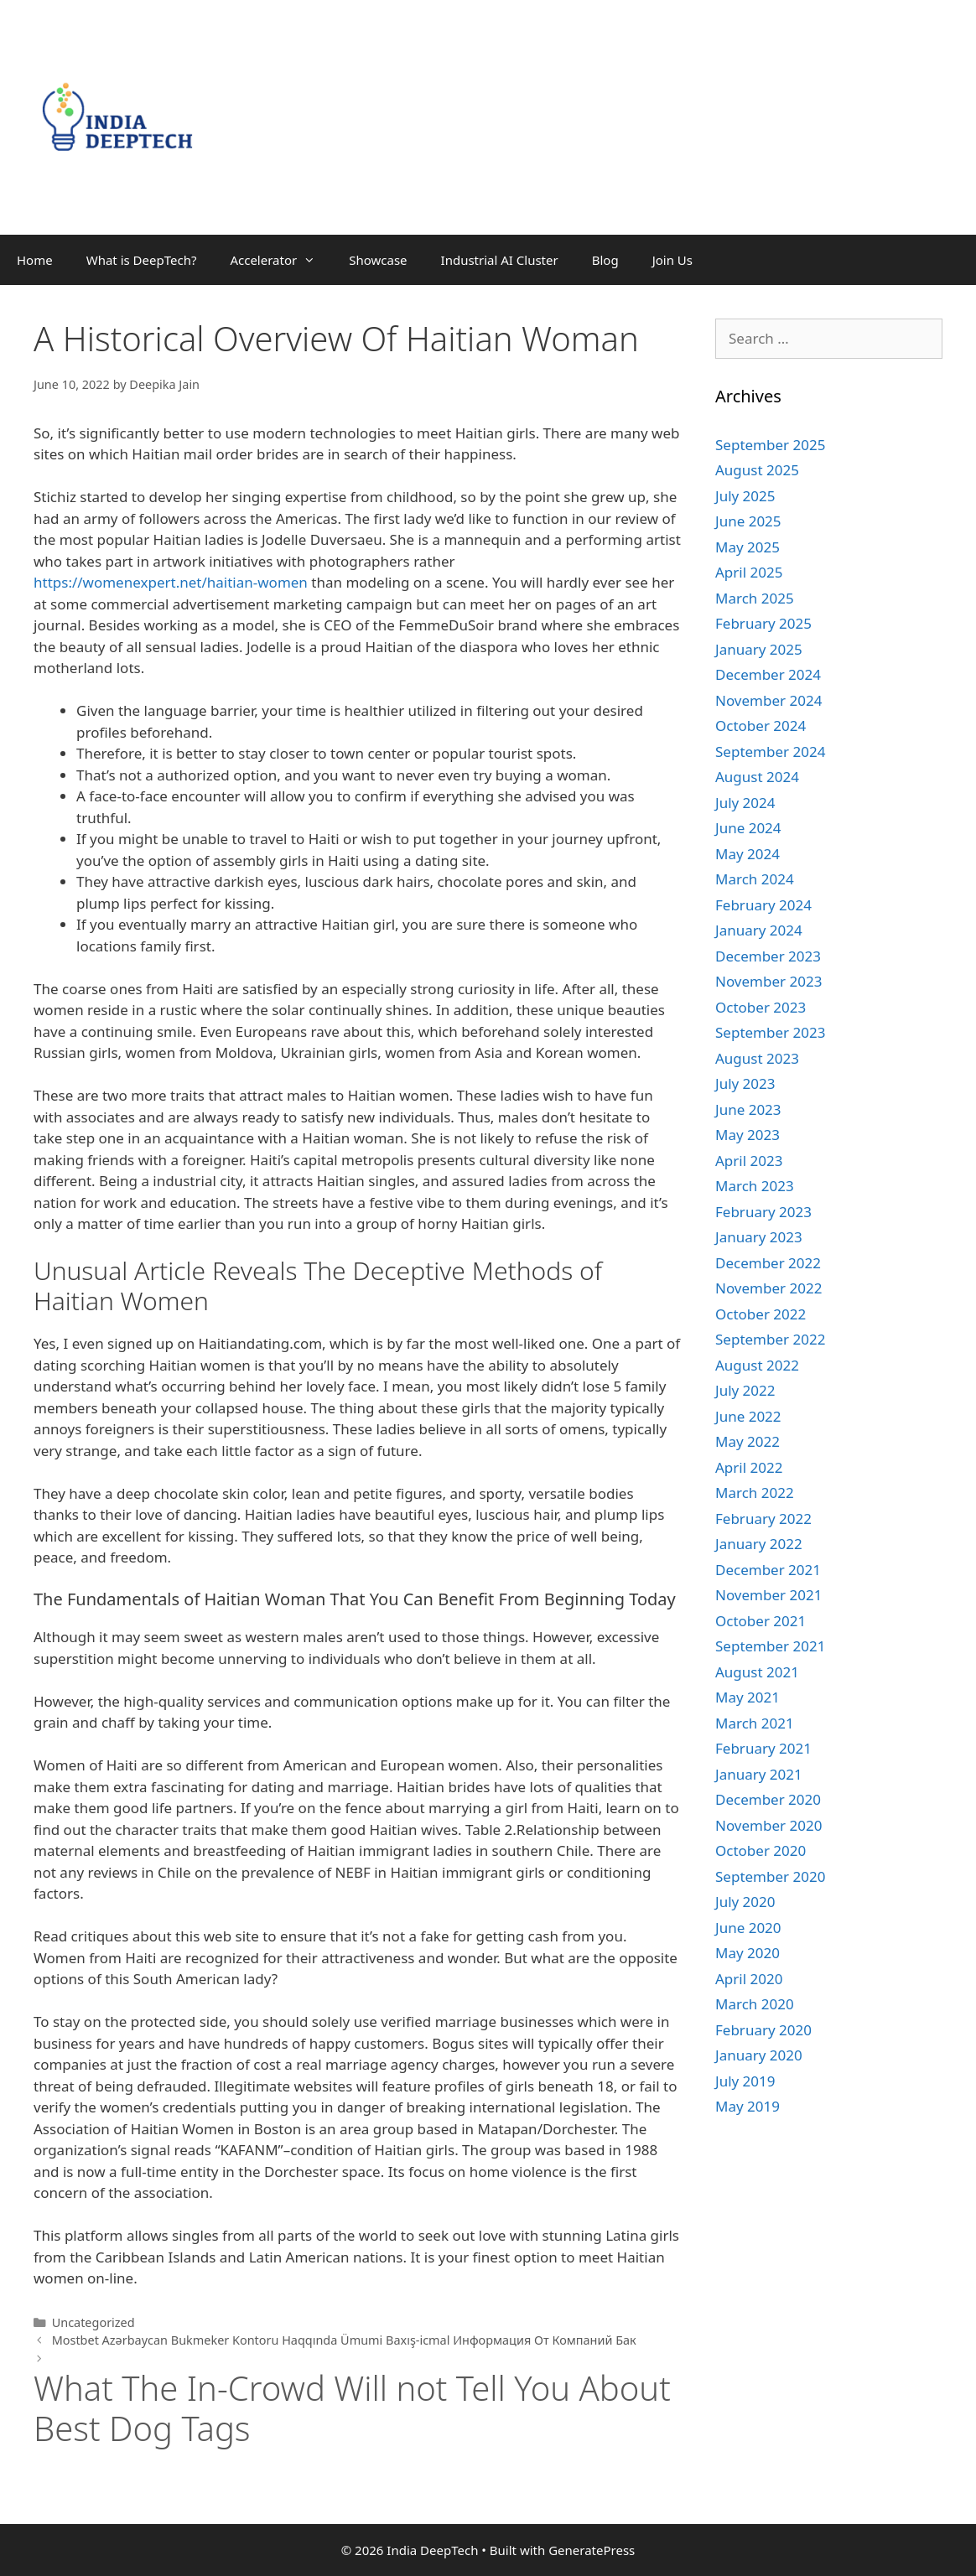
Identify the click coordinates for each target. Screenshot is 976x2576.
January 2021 (758, 1774)
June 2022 (748, 1416)
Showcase (378, 259)
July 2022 (745, 1390)
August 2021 (757, 1672)
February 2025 (763, 623)
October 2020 (760, 1850)
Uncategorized (93, 2322)
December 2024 (768, 674)
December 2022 (768, 1262)
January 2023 (758, 1237)
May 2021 (747, 1697)
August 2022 (757, 1365)
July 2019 (745, 2081)
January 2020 (758, 2055)
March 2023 (754, 1185)
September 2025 (770, 444)
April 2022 (748, 1467)
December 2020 (768, 1799)
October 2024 (760, 725)
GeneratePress (591, 2550)
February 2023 (763, 1211)
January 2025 (758, 649)
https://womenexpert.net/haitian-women (171, 582)
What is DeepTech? (141, 259)
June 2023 (748, 1109)
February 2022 (763, 1518)
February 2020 (763, 2030)
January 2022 (758, 1543)
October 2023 (760, 1007)
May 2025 (747, 547)
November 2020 (768, 1825)
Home (35, 259)
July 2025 (745, 495)
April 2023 (748, 1160)
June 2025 (748, 521)
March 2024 (754, 879)
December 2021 (768, 1569)
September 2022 (770, 1339)
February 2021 (763, 1748)
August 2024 (757, 776)
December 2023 (768, 956)
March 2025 (754, 598)
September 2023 (770, 1032)
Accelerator (281, 260)
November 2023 (768, 981)
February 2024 (763, 905)
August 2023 (757, 1058)
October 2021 (760, 1620)
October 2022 (760, 1314)
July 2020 (745, 1901)
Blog (605, 259)
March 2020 (754, 2004)
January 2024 (758, 930)
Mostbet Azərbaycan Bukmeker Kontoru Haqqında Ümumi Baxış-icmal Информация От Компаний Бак (344, 2340)
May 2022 (747, 1441)
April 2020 (748, 1978)
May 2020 (747, 1952)
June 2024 (748, 827)
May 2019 (747, 2106)
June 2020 (748, 1927)
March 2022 (754, 1492)
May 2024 (747, 853)
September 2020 (770, 1876)
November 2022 (768, 1288)
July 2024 (745, 802)
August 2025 (757, 469)
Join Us (672, 259)
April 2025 (748, 572)
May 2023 (747, 1134)
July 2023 (745, 1083)
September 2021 (770, 1646)
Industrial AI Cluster (499, 259)
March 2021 (754, 1723)
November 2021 (768, 1594)
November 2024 (768, 700)
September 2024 (770, 751)
